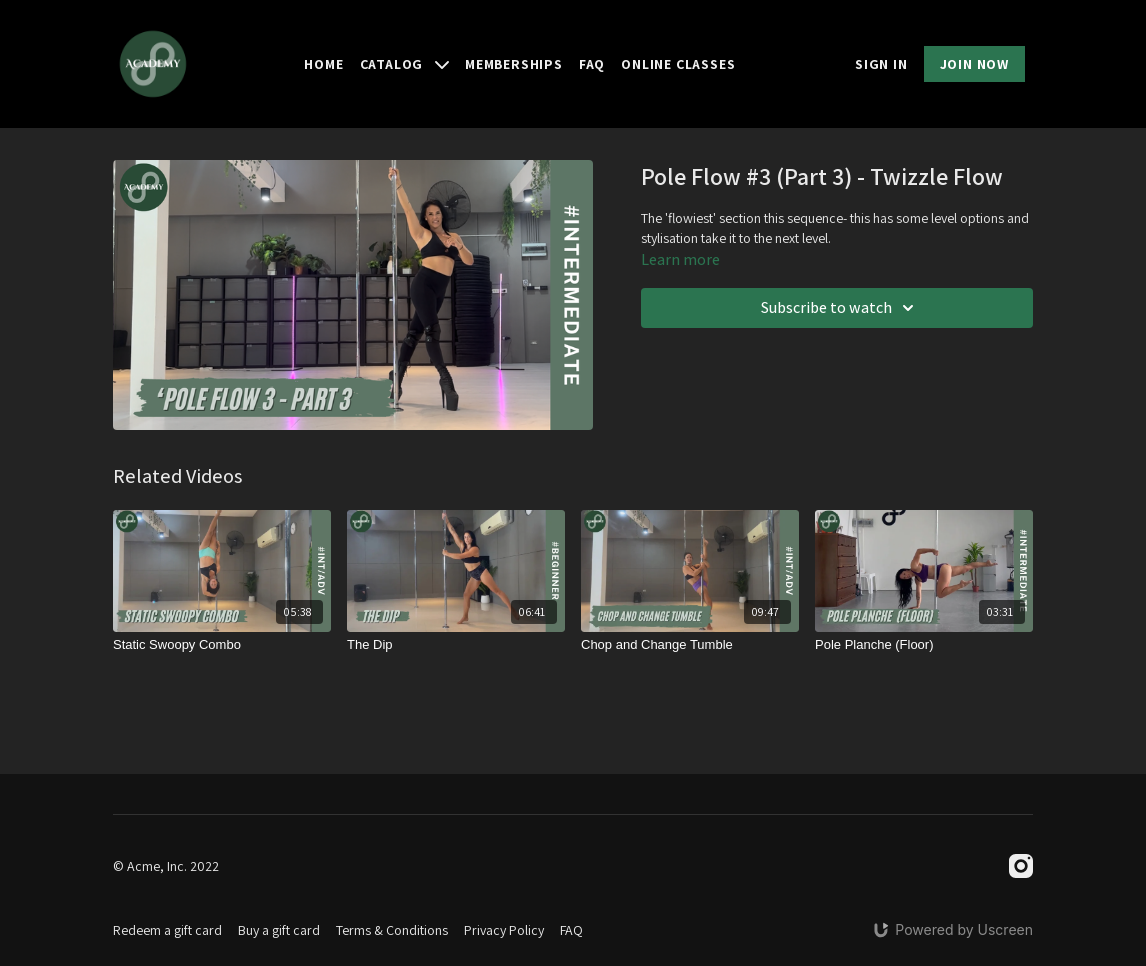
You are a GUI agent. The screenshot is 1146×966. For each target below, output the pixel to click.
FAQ (592, 64)
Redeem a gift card (167, 930)
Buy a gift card (279, 930)
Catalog (404, 64)
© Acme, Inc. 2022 (166, 866)
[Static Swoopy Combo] (222, 645)
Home (323, 64)
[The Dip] (456, 645)
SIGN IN (881, 64)
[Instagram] (1021, 866)
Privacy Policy (504, 930)
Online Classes (678, 64)
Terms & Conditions (392, 930)
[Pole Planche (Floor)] (924, 645)
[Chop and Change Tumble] (690, 645)
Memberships (514, 64)
